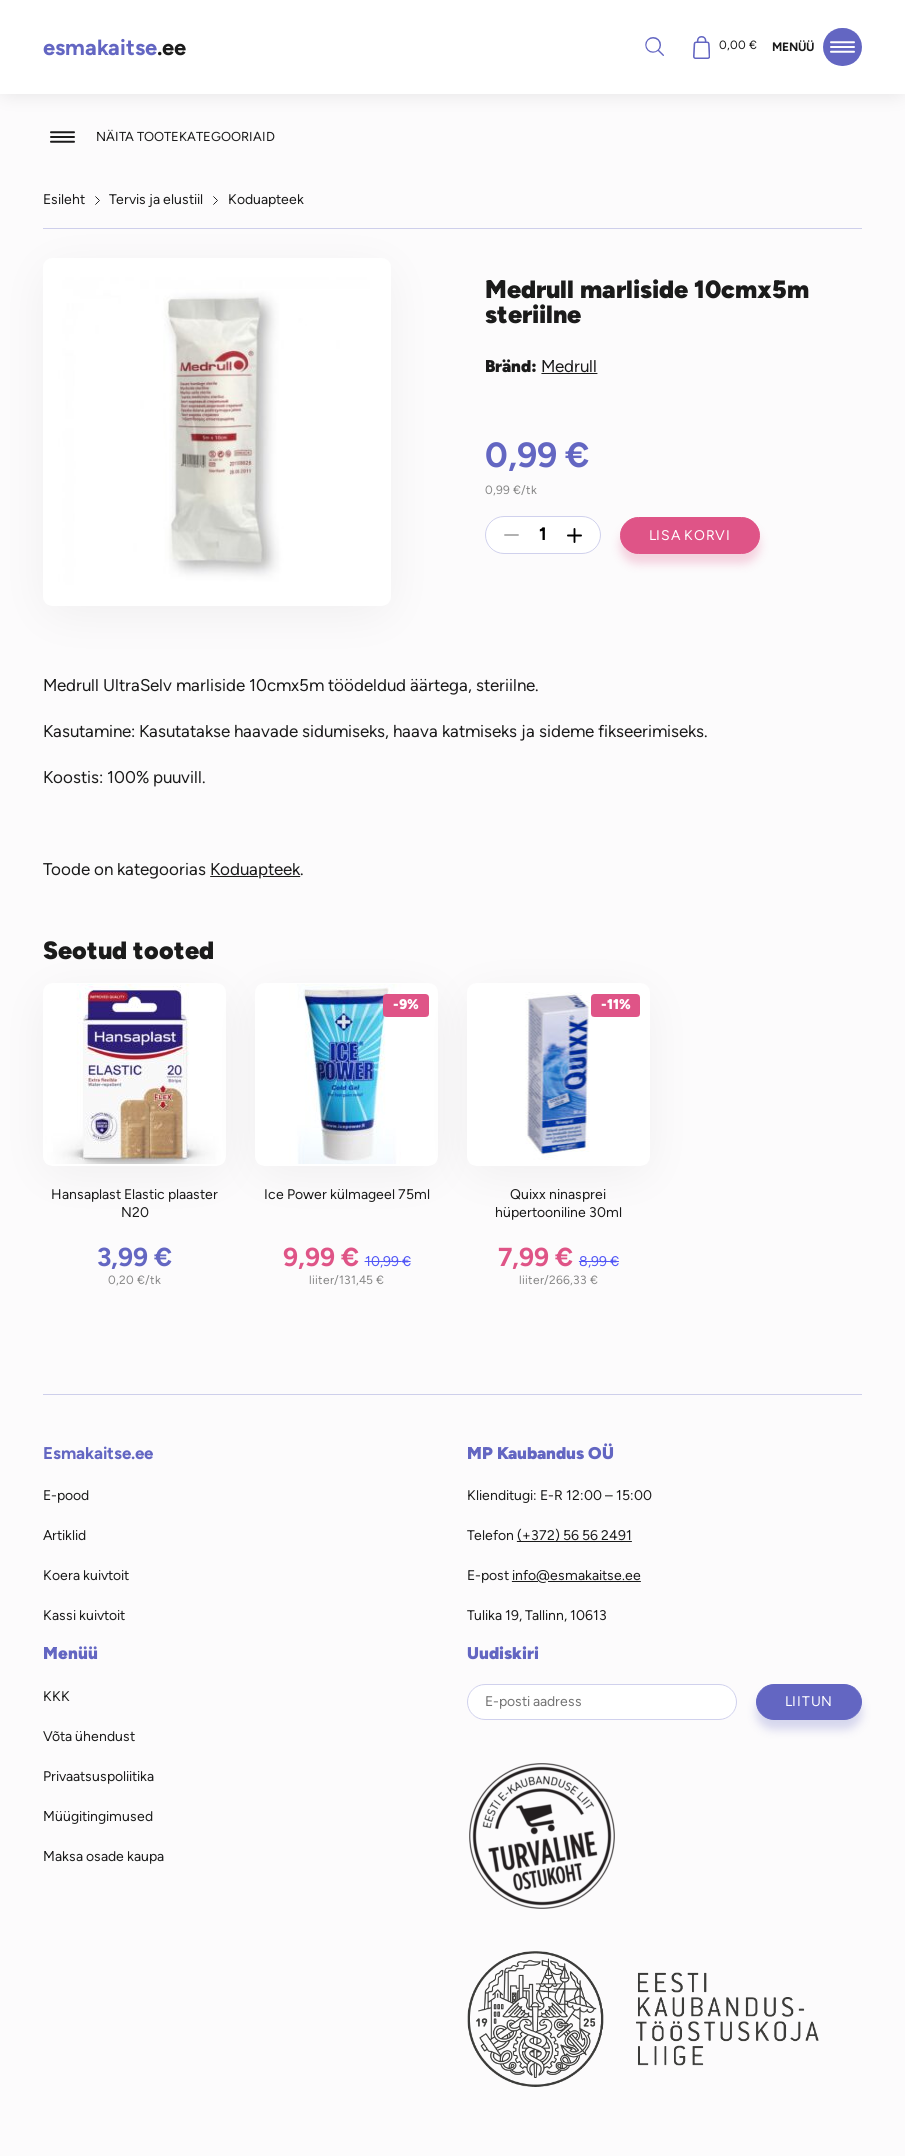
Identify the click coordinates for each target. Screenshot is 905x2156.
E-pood (66, 1495)
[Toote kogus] (543, 535)
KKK (56, 1696)
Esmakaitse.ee (98, 1453)
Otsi (654, 46)
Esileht (64, 199)
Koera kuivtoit (86, 1575)
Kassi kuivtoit (84, 1615)
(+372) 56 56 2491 (574, 1535)
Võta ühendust (89, 1736)
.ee (114, 47)
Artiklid (64, 1535)
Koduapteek (266, 199)
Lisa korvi (690, 535)
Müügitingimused (98, 1816)
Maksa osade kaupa (103, 1856)
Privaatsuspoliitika (98, 1776)
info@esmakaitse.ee (576, 1575)
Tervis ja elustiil (156, 199)
